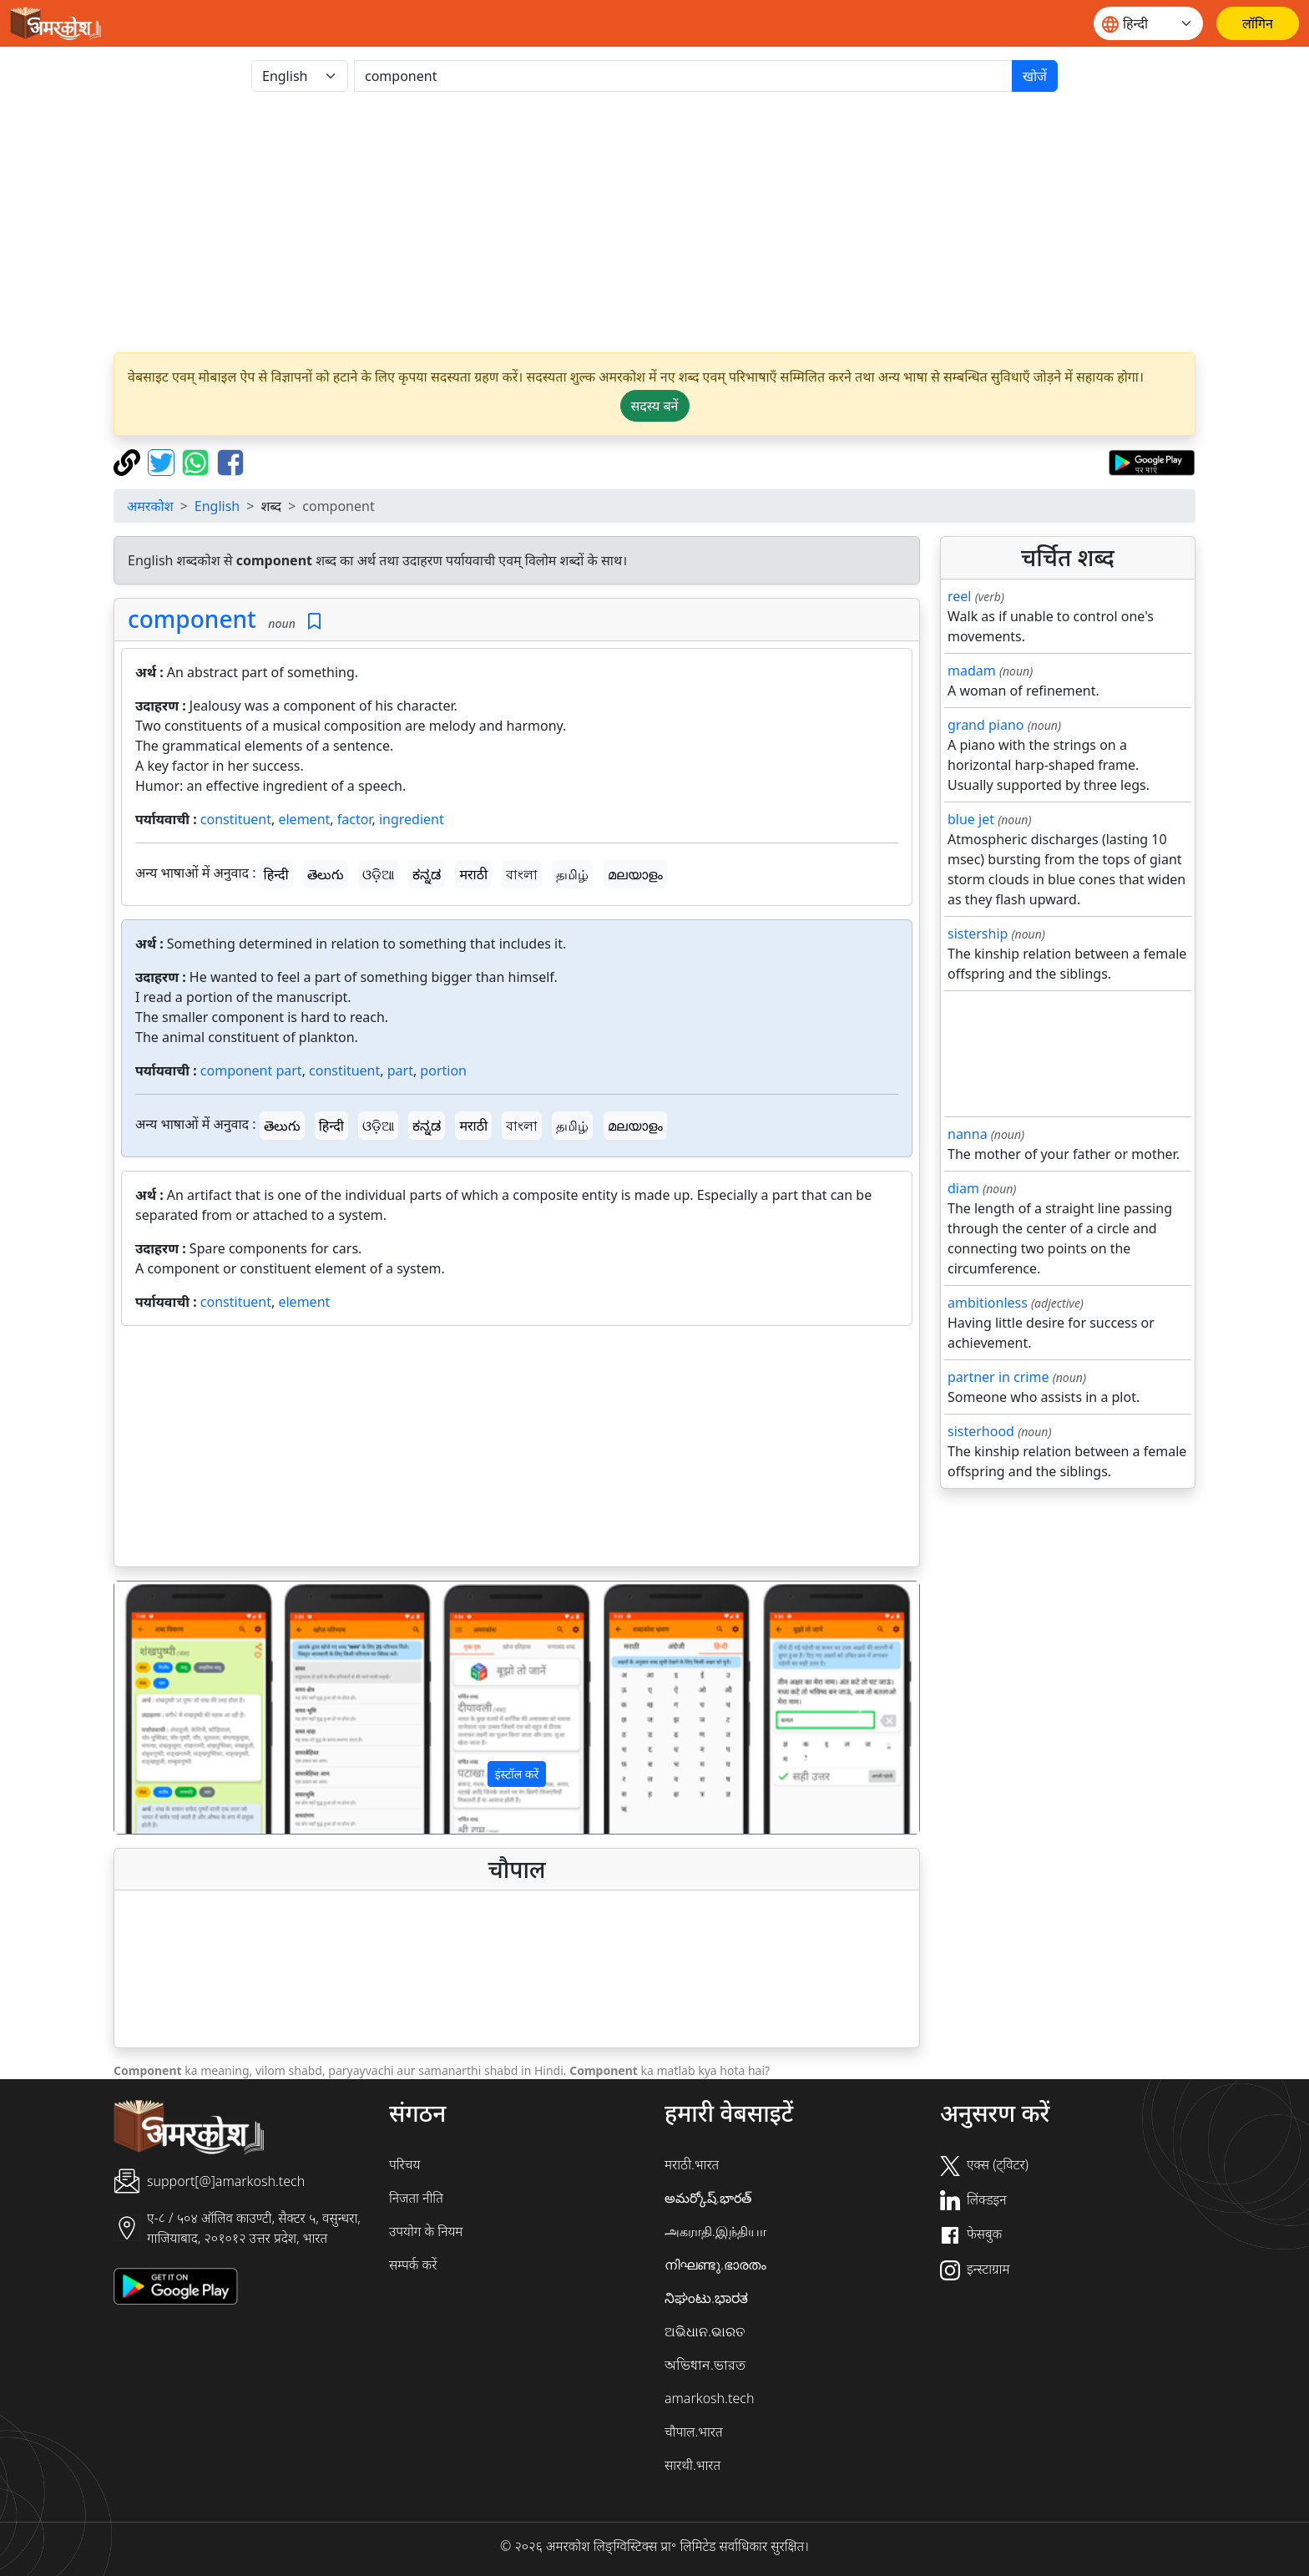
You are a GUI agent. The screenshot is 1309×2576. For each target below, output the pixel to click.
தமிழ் (572, 874)
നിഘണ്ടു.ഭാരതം (715, 2264)
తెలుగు (325, 874)
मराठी (473, 874)
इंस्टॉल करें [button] (517, 1774)
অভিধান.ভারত (705, 2365)
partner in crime (998, 1377)
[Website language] (1148, 23)
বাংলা (522, 874)
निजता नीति (416, 2198)
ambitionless (988, 1302)
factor (354, 819)
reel (959, 596)
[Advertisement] (654, 222)
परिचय (404, 2164)
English (217, 506)
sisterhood (981, 1431)
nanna (968, 1134)
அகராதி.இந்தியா (715, 2231)
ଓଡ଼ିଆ (378, 874)
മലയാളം (635, 874)
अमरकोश (150, 506)
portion (443, 1070)
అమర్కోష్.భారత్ (708, 2198)
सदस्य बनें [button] (655, 406)
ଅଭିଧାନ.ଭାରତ (705, 2331)
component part (251, 1070)
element (304, 819)
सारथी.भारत (692, 2465)
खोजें (1035, 76)
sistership (978, 933)
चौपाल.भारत (694, 2431)
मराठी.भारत (692, 2164)
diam (963, 1188)
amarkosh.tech (709, 2398)
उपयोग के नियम (425, 2231)
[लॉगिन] (1257, 23)
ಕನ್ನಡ (426, 874)
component (192, 619)
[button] (174, 1708)
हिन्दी (276, 874)
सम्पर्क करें (413, 2264)
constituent (235, 819)
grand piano (986, 725)
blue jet (971, 819)
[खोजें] (683, 76)
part (400, 1070)
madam (972, 670)
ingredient (411, 819)
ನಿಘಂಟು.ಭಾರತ (706, 2298)
